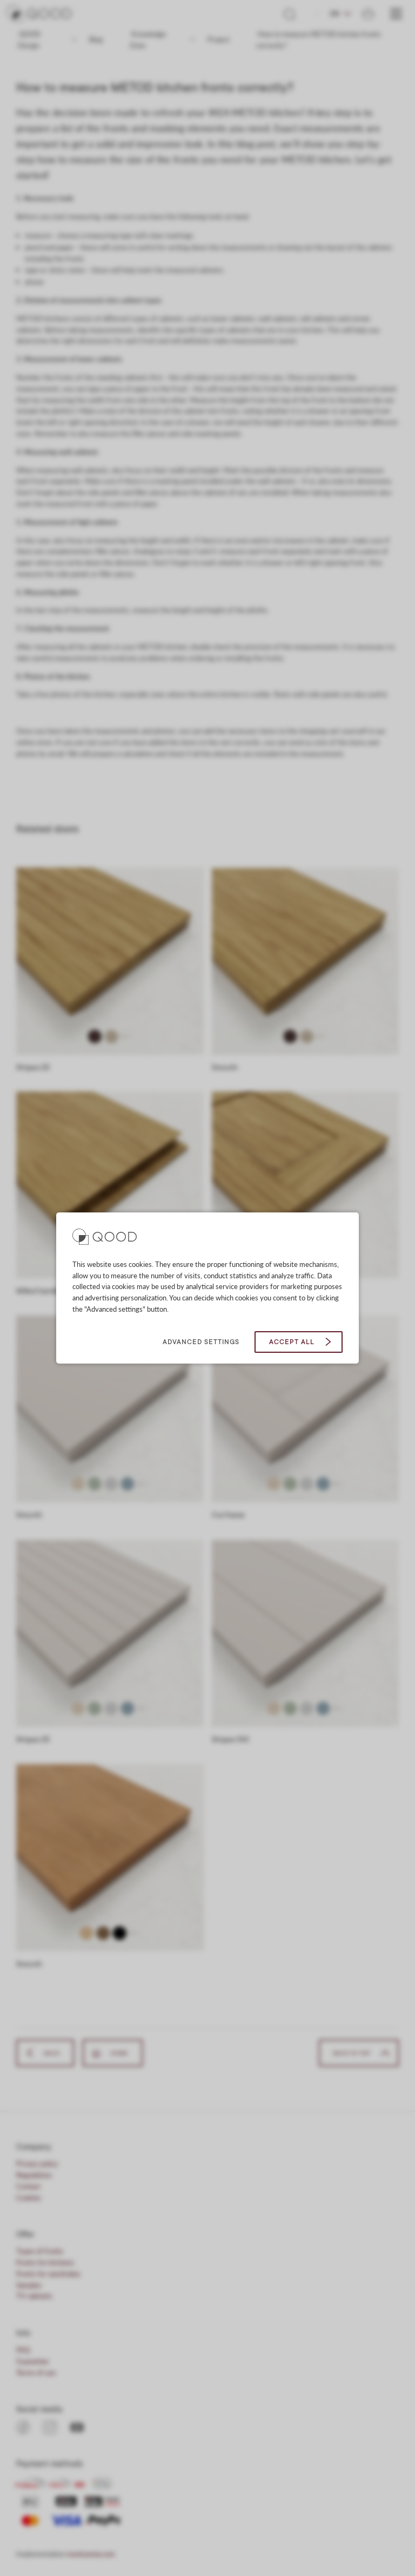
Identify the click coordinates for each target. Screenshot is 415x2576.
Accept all (291, 1342)
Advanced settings (201, 1342)
